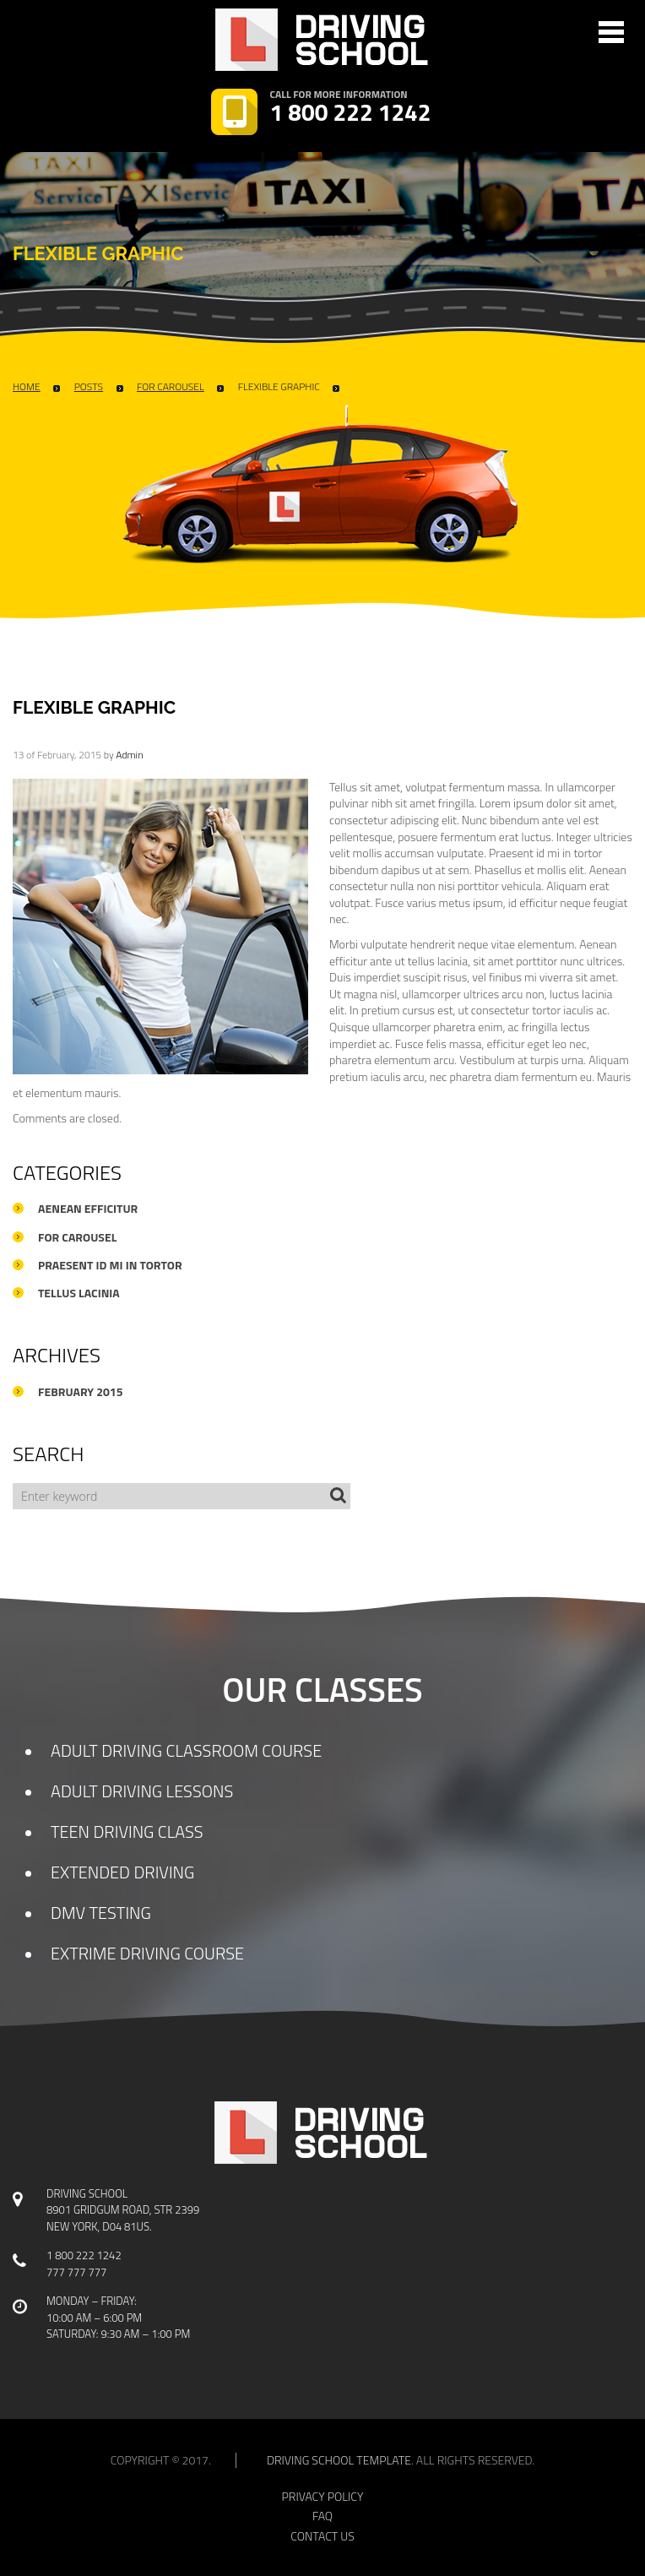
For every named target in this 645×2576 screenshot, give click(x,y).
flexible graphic (279, 387)
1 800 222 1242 (350, 113)
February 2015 (80, 1391)
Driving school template (339, 2460)
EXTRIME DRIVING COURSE (147, 1953)
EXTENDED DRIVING (122, 1872)
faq (322, 2516)
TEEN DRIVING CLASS (127, 1831)
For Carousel (170, 387)
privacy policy (323, 2496)
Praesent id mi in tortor (110, 1265)
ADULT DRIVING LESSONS (142, 1791)
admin (129, 755)
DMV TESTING (101, 1912)
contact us (322, 2536)
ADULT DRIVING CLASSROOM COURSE (186, 1750)
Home (27, 387)
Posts (88, 387)
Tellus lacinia (79, 1293)
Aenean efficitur (88, 1208)
